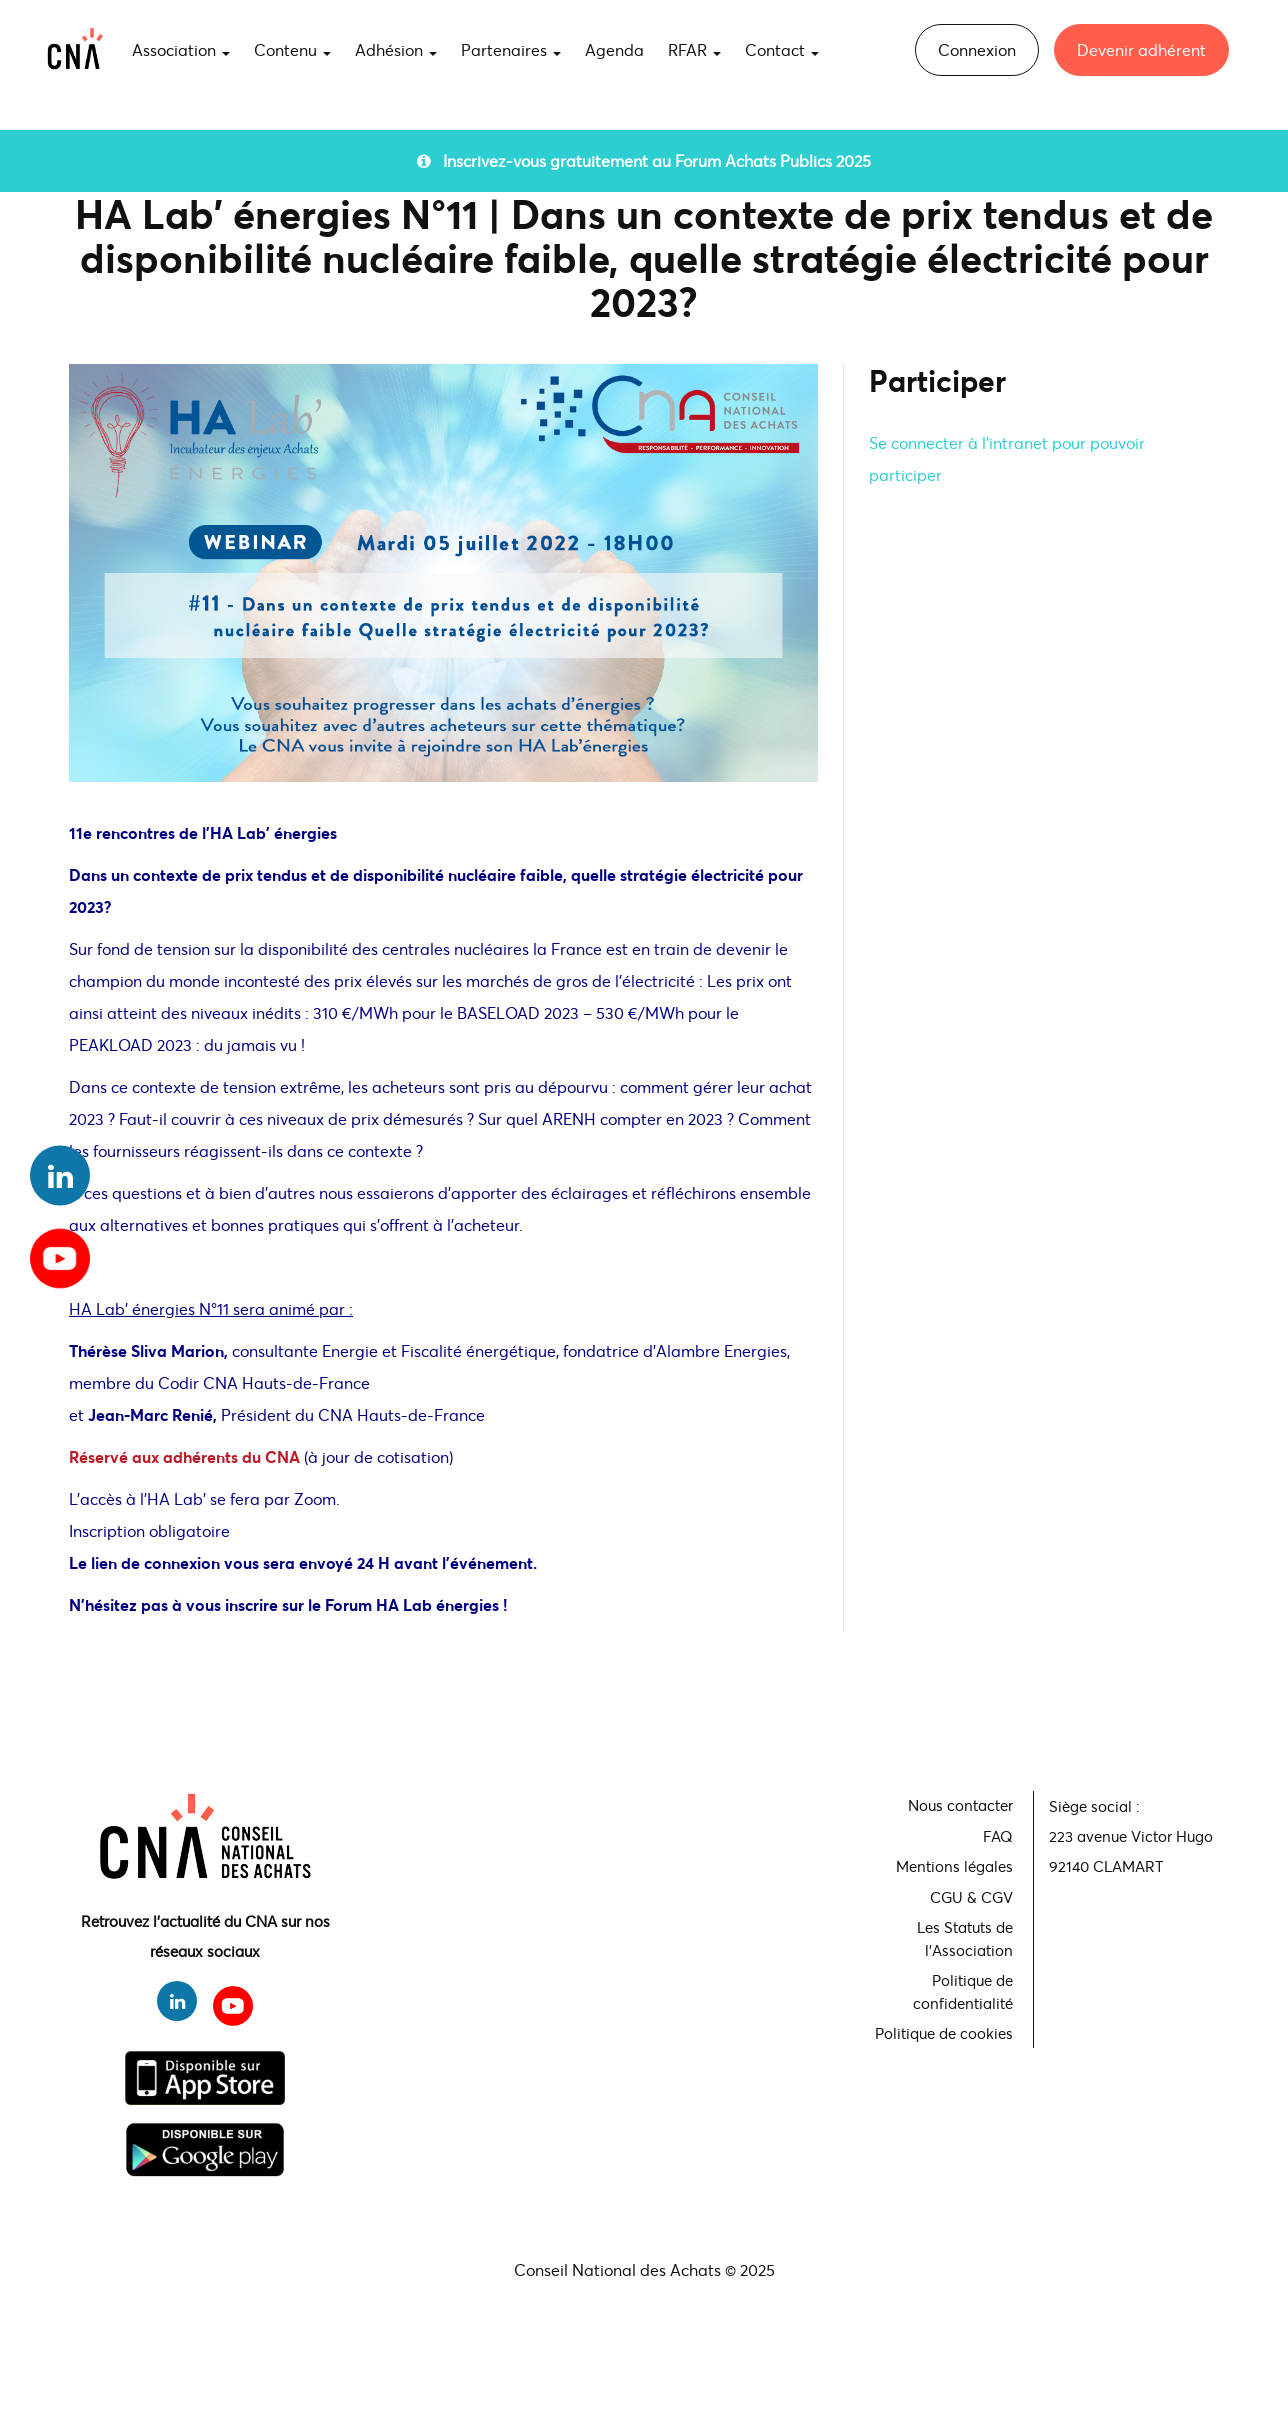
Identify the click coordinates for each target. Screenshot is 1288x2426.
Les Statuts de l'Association (965, 1938)
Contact (782, 49)
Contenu (292, 49)
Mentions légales (954, 1866)
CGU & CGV (971, 1897)
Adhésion (396, 49)
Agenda (614, 49)
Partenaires (511, 49)
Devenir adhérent (1141, 49)
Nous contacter (960, 1805)
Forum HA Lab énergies (414, 1604)
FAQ (998, 1836)
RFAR (694, 49)
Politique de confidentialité (963, 1991)
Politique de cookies (944, 2033)
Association (181, 49)
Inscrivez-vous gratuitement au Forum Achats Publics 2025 (644, 160)
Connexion (977, 49)
